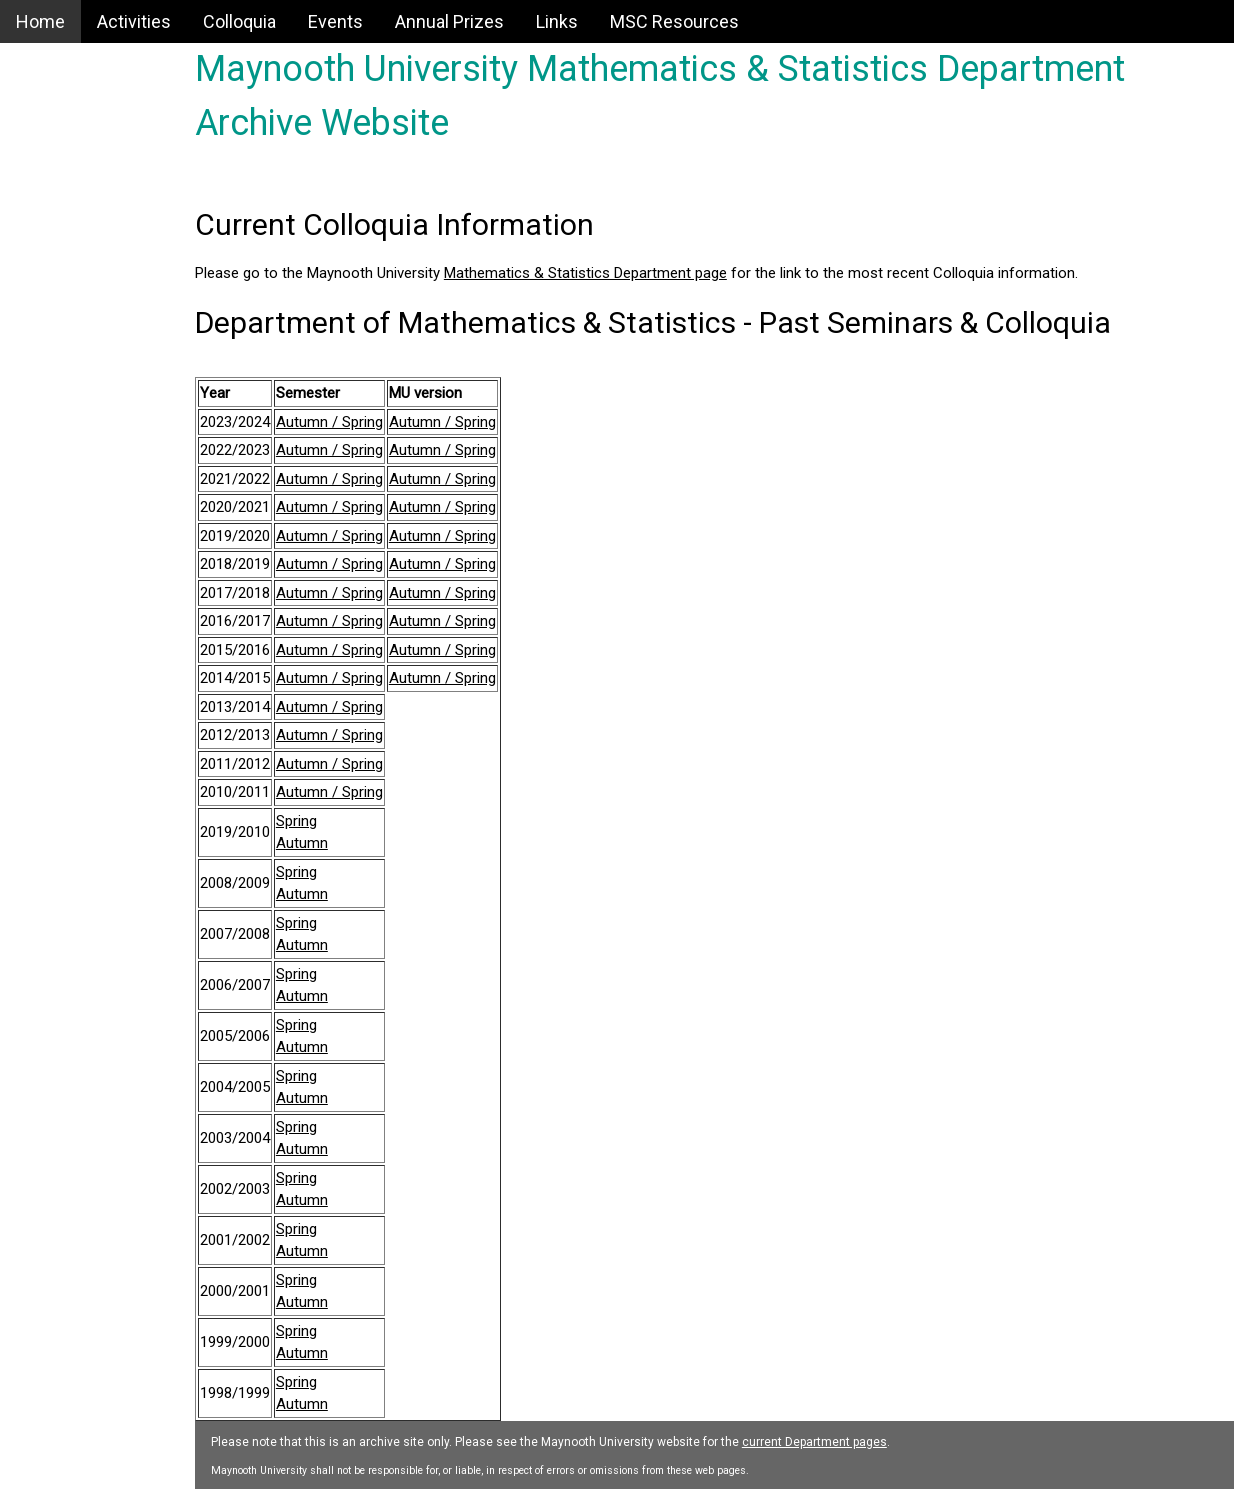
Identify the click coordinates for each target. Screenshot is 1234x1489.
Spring (351, 821)
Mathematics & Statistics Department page (640, 273)
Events (335, 21)
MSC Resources (674, 21)
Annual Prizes (449, 21)
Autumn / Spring (384, 422)
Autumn (357, 843)
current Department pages (869, 1442)
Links (557, 21)
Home (40, 21)
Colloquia (239, 21)
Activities (134, 21)
